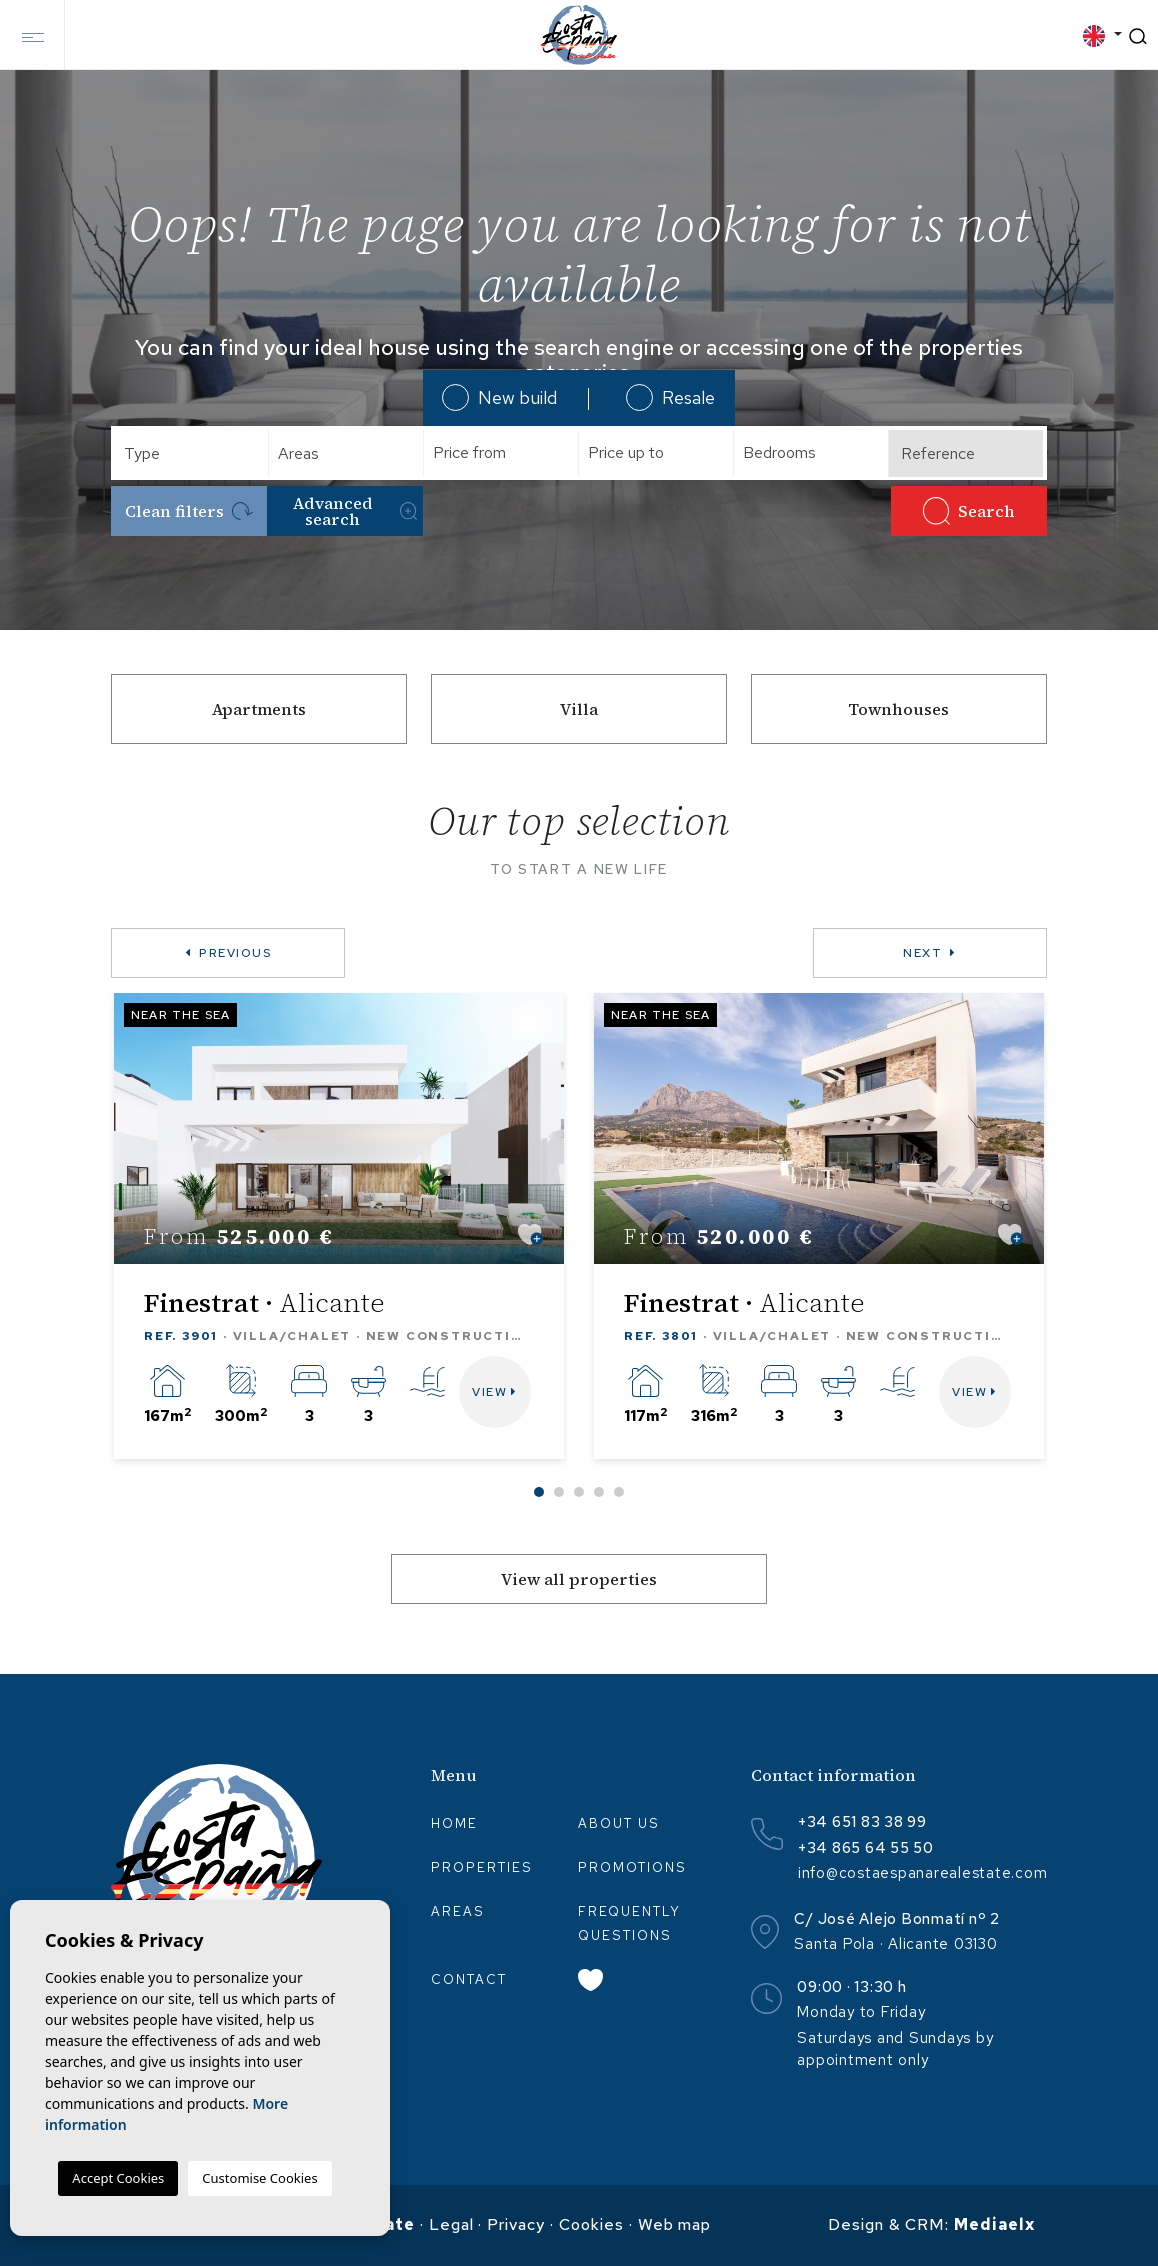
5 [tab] (619, 1492)
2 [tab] (559, 1492)
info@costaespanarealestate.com (923, 1873)
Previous (228, 953)
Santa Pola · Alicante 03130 (895, 1944)
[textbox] (199, 453)
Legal (451, 2224)
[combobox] (192, 453)
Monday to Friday (861, 2012)
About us (619, 1823)
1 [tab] (539, 1492)
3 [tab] (579, 1492)
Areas (458, 1911)
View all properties (579, 1579)
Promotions (632, 1867)
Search (969, 511)
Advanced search (355, 511)
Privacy (516, 2224)
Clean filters (189, 511)
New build (499, 397)
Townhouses (898, 709)
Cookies (591, 2224)
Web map (675, 2224)
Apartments (259, 709)
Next (929, 953)
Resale (670, 397)
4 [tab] (599, 1492)
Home (454, 1823)
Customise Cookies (259, 2178)
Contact (469, 1979)
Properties (482, 1867)
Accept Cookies (118, 2178)
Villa (579, 709)
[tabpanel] (339, 1226)
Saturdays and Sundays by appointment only (895, 2049)
